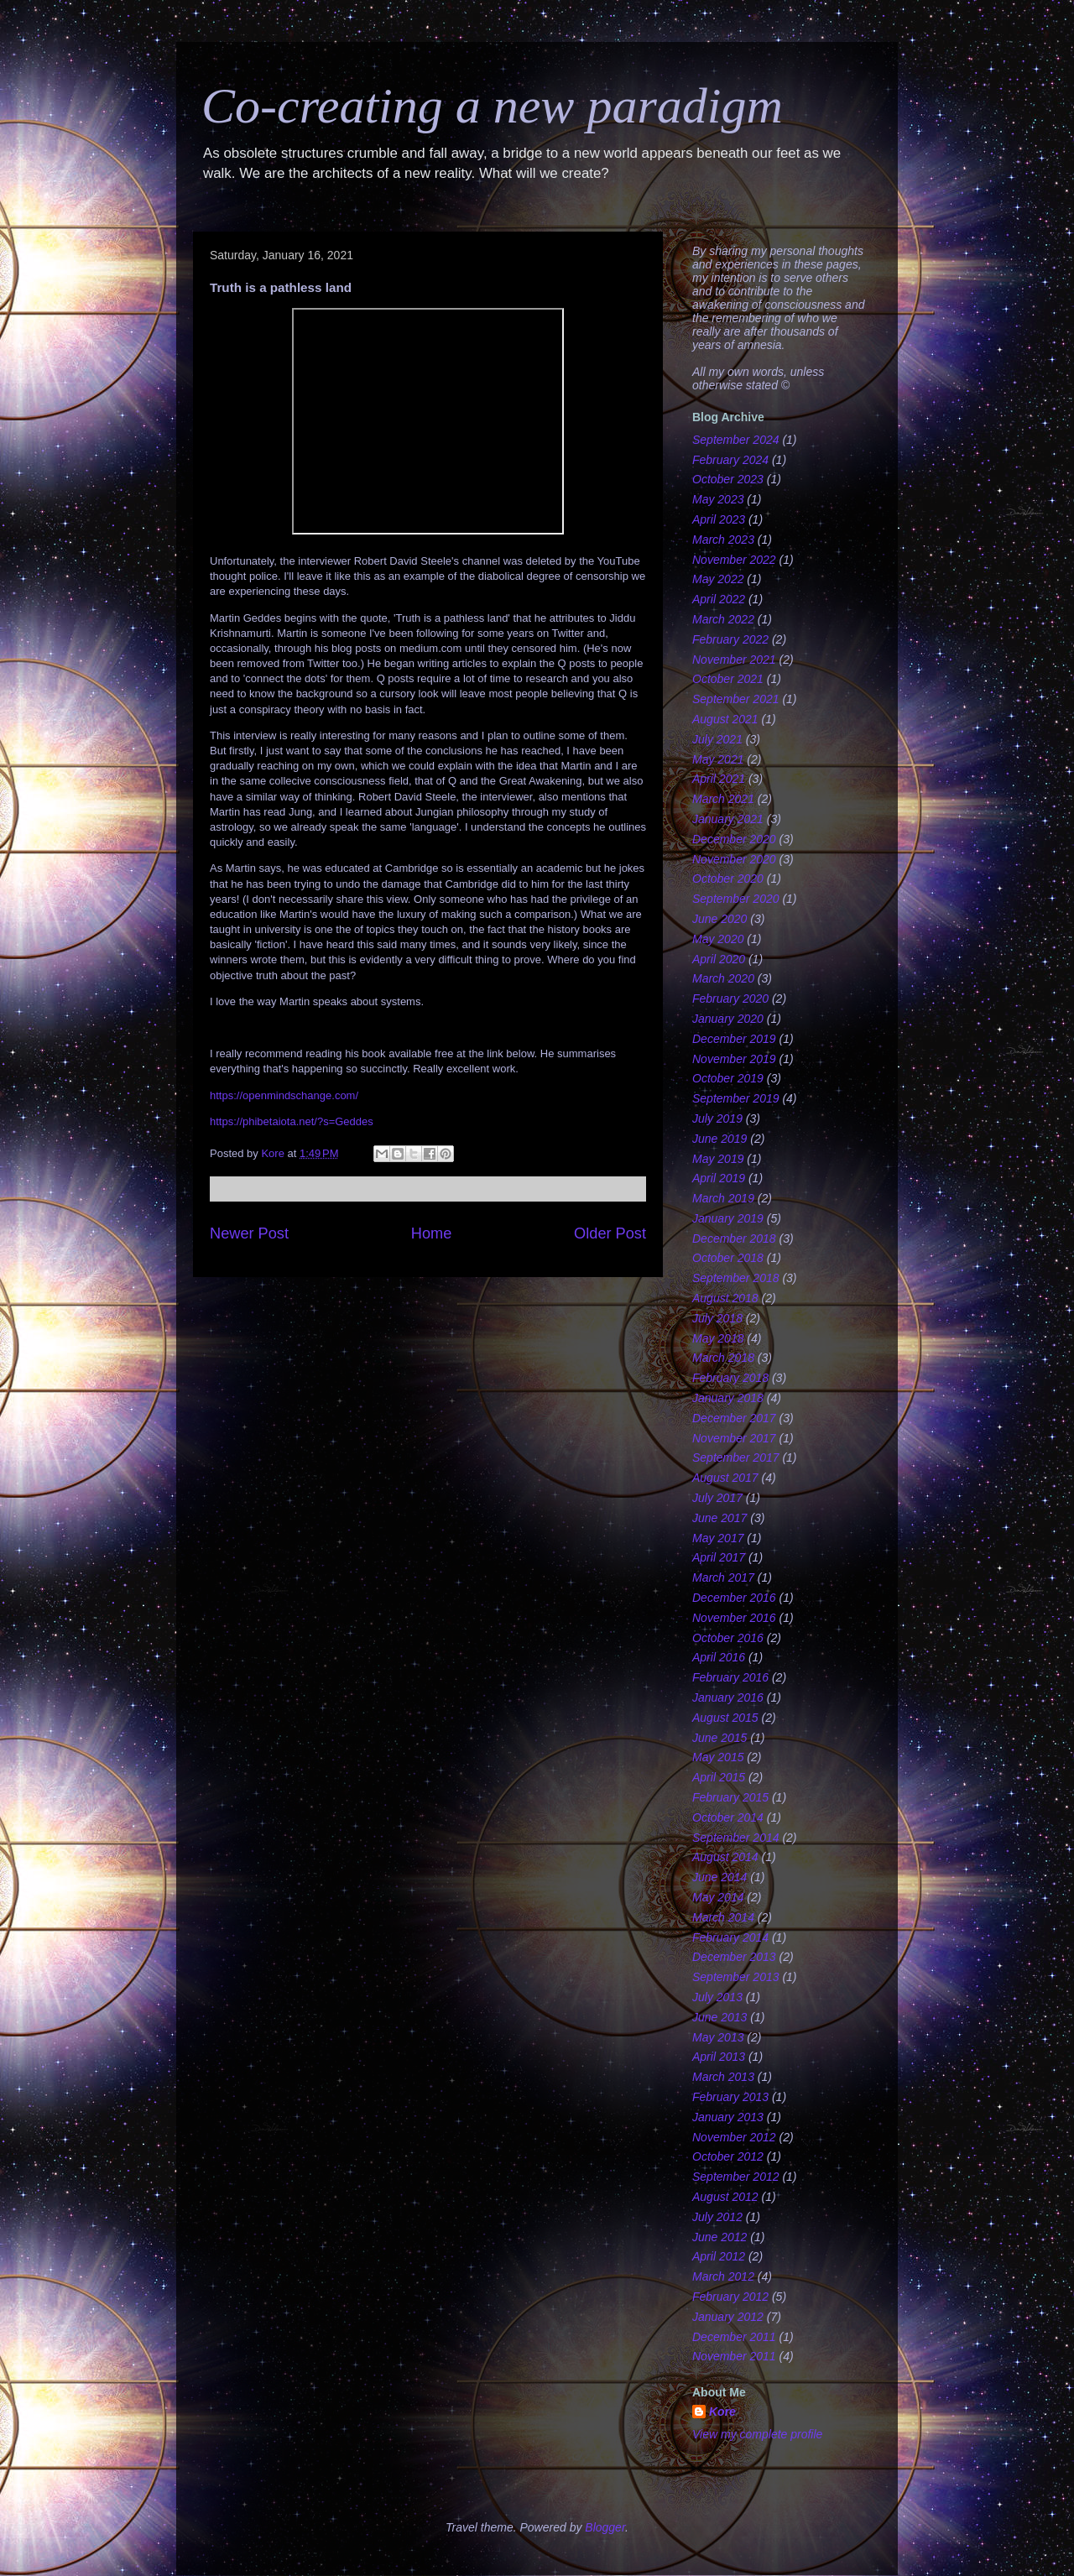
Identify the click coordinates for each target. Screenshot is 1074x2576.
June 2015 (719, 1737)
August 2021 (725, 719)
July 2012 (717, 2217)
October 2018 (728, 1258)
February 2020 (730, 998)
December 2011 (734, 2337)
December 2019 (734, 1039)
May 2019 (717, 1158)
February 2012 (730, 2296)
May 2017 (717, 1538)
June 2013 (719, 2017)
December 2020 (734, 839)
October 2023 (728, 479)
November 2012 (734, 2137)
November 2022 (734, 559)
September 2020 (735, 898)
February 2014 (730, 1937)
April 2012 (718, 2256)
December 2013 (734, 1956)
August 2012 (725, 2196)
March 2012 (723, 2276)
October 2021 (728, 679)
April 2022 (718, 599)
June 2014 (719, 1877)
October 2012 (728, 2156)
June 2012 (719, 2237)
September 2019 (735, 1098)
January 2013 (728, 2117)
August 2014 (725, 1857)
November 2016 (734, 1617)
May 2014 (717, 1897)
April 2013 (718, 2056)
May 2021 (717, 759)
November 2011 (734, 2356)
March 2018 (723, 1357)
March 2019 (723, 1198)
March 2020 (723, 978)
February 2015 (730, 1797)
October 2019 (728, 1078)
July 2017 (717, 1497)
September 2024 (735, 439)
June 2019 (719, 1138)
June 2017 (719, 1518)
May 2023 (717, 499)
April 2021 (718, 778)
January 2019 (728, 1218)
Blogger (605, 2527)
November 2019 (734, 1059)
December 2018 (734, 1238)
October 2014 (728, 1817)
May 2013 (717, 2037)
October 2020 (728, 878)
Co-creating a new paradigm (492, 105)
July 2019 (717, 1118)
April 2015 (718, 1777)
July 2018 (717, 1318)
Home (431, 1233)
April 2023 (718, 519)
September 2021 (735, 699)
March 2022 (723, 619)
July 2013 (717, 1997)
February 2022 (730, 639)
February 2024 (730, 460)
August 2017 (725, 1477)
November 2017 (734, 1438)
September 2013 (735, 1977)
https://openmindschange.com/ (284, 1095)
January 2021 (728, 819)
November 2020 (734, 859)
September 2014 (735, 1837)
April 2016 (718, 1657)
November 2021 (734, 659)
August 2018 (725, 1298)
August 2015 (725, 1717)
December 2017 (734, 1418)
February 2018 (730, 1377)
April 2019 (718, 1178)
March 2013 (723, 2076)
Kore (722, 2411)
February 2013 (730, 2097)
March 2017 (723, 1577)
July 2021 (717, 739)
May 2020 (717, 939)
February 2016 (730, 1677)
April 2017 (718, 1557)
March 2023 (723, 539)
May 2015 (717, 1757)
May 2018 (717, 1338)
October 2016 (728, 1638)
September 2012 (735, 2176)
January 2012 (728, 2316)
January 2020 (728, 1018)
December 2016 (734, 1597)
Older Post (610, 1233)
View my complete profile (757, 2434)
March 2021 (723, 799)
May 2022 (717, 579)
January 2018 (728, 1398)
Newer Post (249, 1233)
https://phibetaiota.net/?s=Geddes (291, 1121)
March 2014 (723, 1917)
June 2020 (719, 919)
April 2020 (718, 959)
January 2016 (728, 1697)
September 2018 (735, 1278)
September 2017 (735, 1457)
